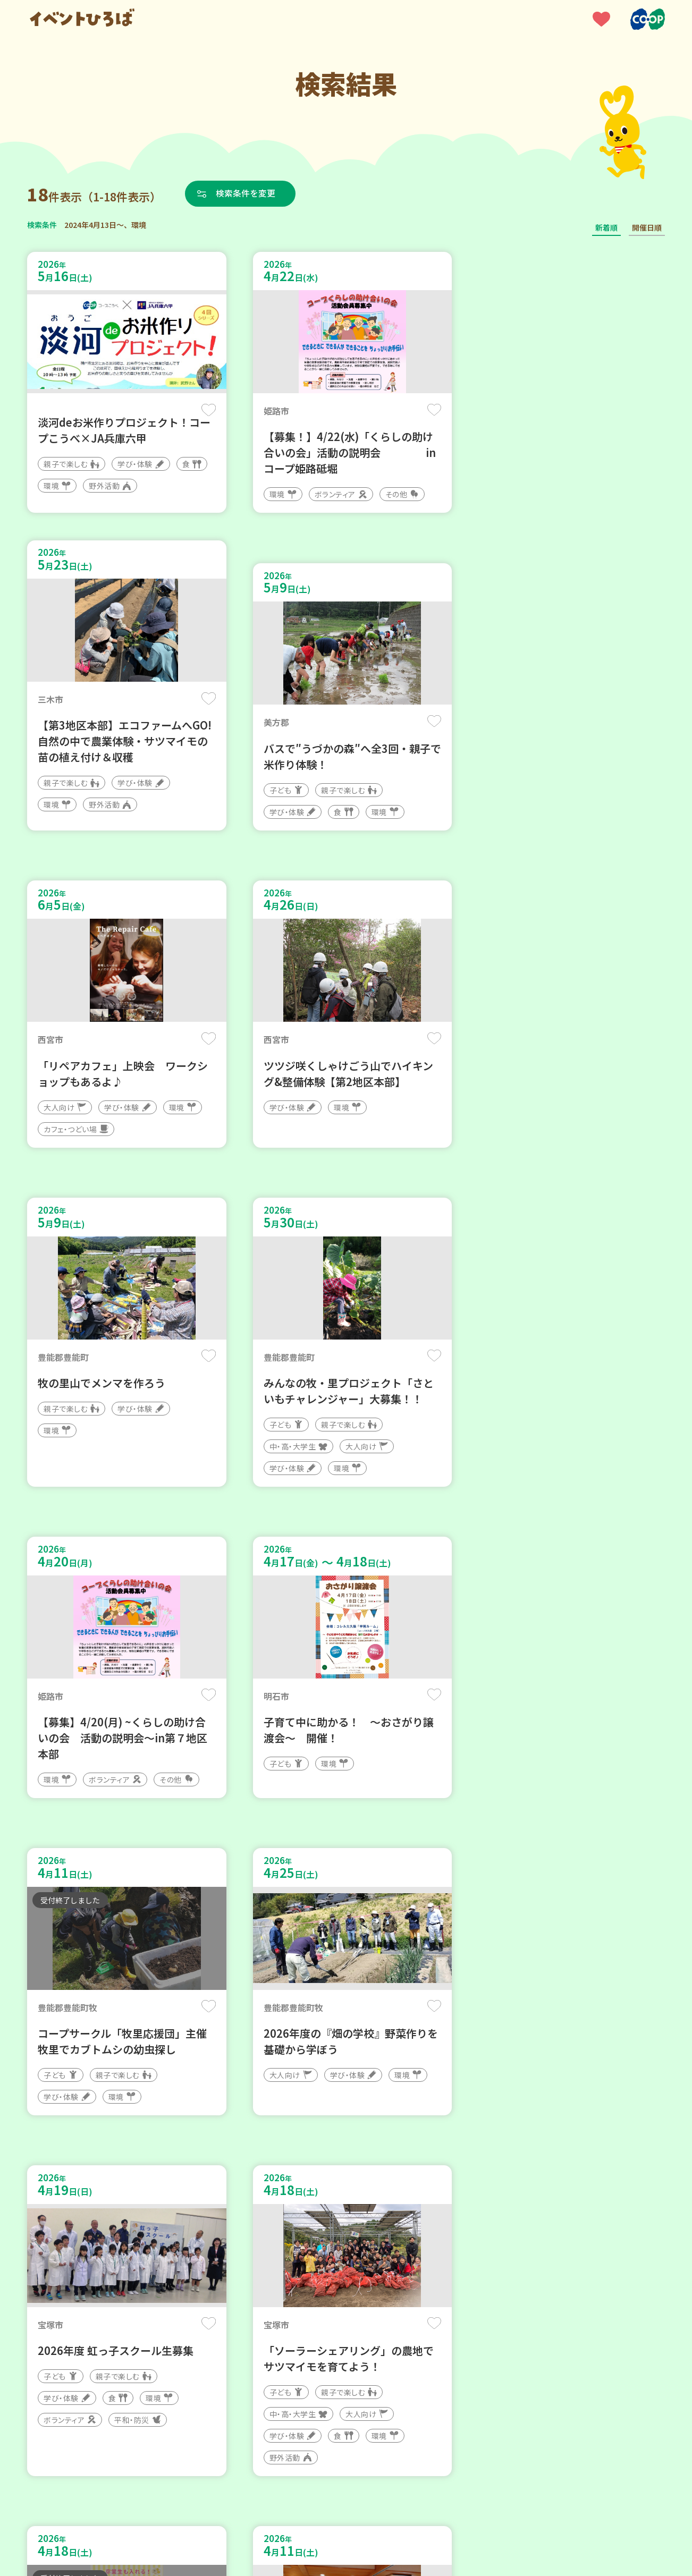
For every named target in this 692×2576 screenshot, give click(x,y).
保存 (204, 410)
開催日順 (647, 227)
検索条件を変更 (246, 193)
